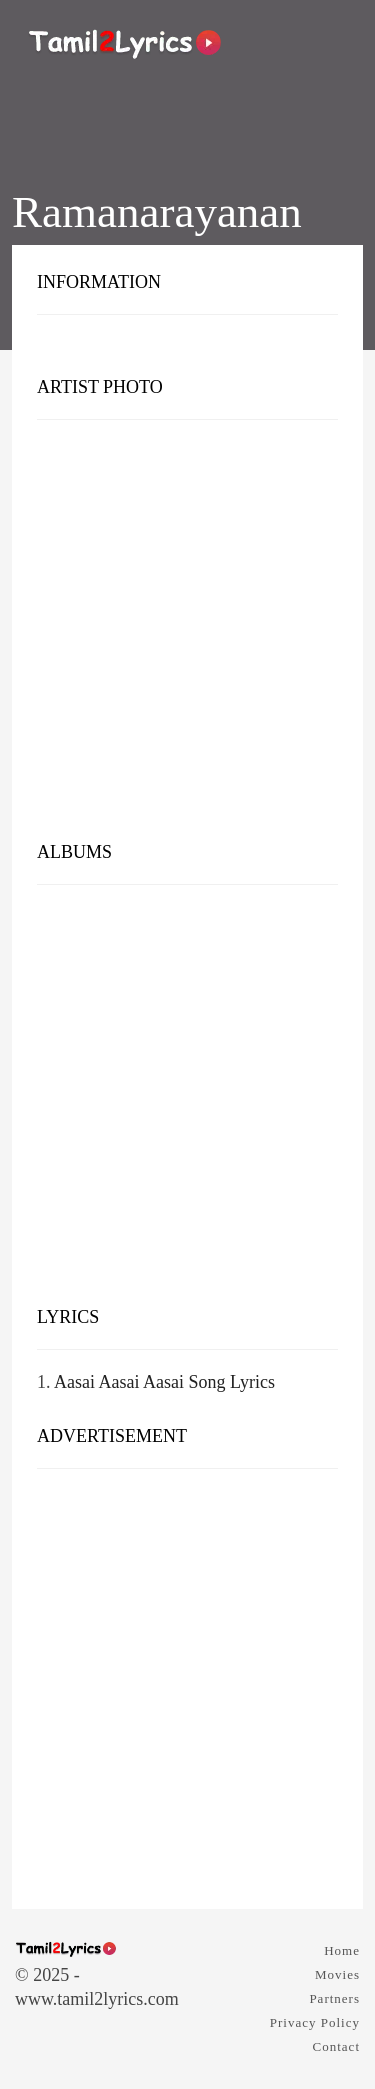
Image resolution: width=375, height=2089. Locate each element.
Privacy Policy (315, 2022)
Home (342, 1950)
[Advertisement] (187, 635)
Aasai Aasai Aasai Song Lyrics (164, 1382)
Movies (337, 1974)
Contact (336, 2046)
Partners (334, 1998)
